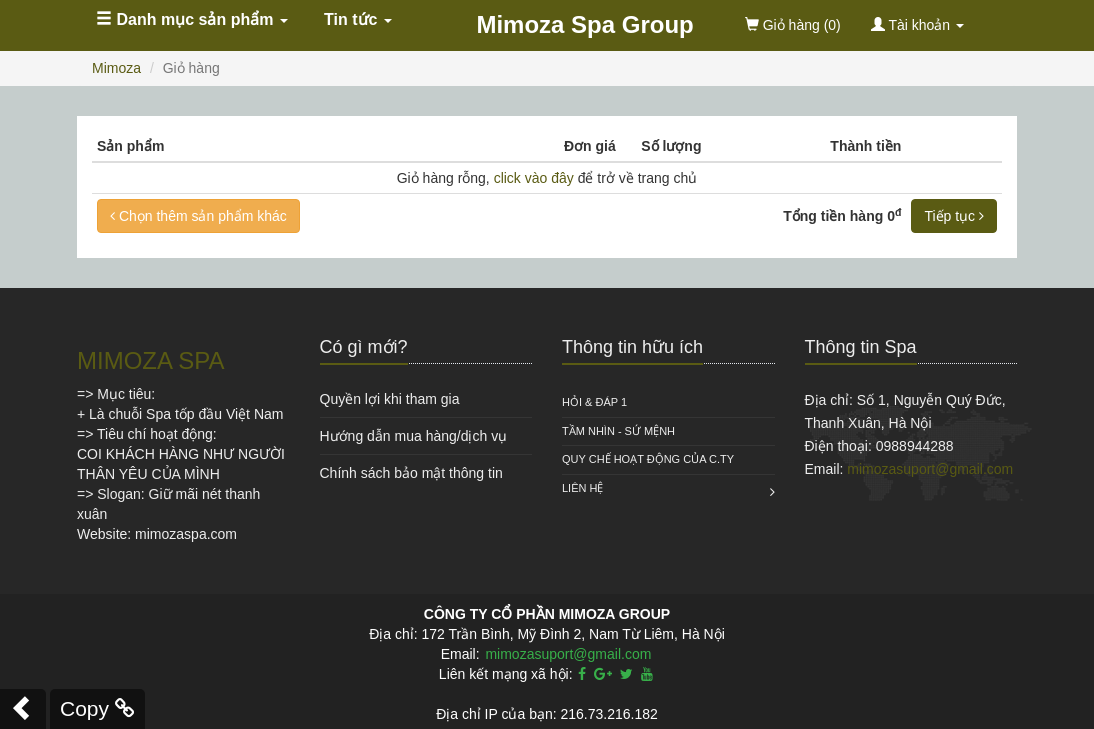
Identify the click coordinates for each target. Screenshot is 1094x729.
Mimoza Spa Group (584, 24)
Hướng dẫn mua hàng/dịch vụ (414, 436)
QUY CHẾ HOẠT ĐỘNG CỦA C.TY (648, 459)
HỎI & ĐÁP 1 (594, 402)
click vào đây (534, 178)
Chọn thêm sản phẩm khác (198, 216)
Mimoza (116, 68)
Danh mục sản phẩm (192, 19)
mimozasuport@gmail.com (930, 469)
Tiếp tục (954, 216)
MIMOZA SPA (151, 360)
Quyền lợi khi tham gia (390, 399)
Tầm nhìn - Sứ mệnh (618, 431)
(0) (793, 25)
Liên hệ (582, 488)
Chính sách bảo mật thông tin (411, 473)
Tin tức (358, 19)
